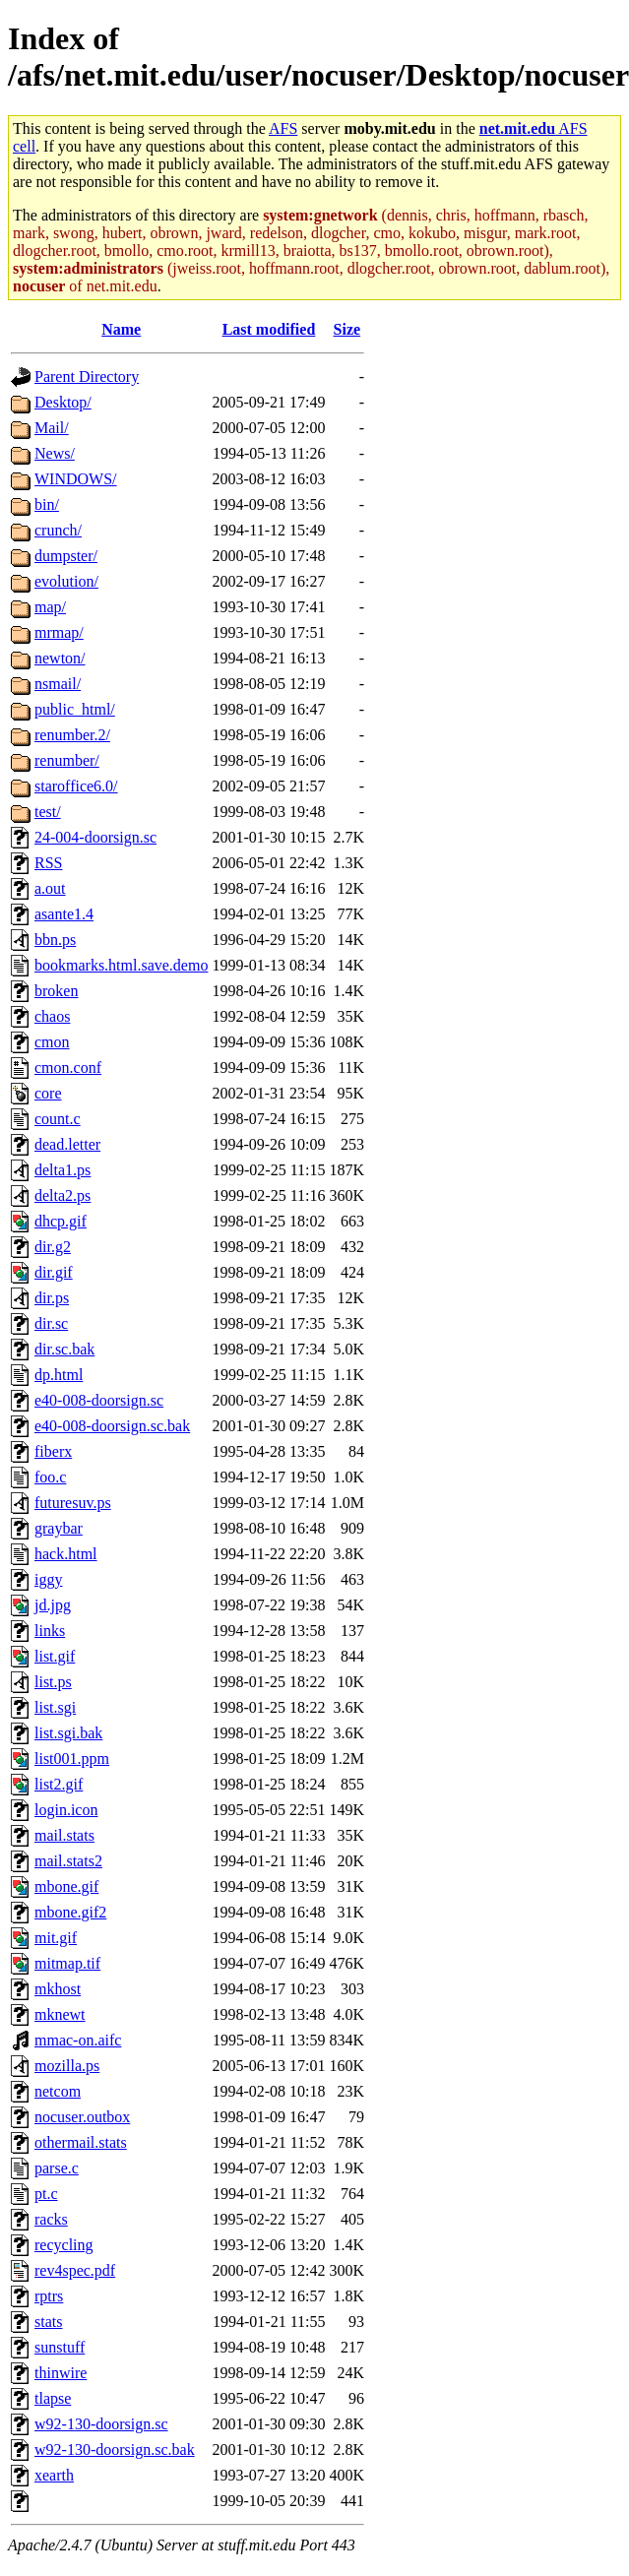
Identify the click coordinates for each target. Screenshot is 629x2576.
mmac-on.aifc (77, 2040)
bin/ (46, 504)
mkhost (57, 1988)
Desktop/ (63, 402)
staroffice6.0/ (76, 786)
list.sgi (55, 1707)
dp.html (58, 1374)
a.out (50, 888)
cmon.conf (67, 1067)
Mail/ (51, 427)
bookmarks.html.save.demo (121, 965)
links (49, 1630)
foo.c (50, 1477)
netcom (57, 2091)
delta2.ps (62, 1195)
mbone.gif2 (70, 1912)
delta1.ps (62, 1170)
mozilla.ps (66, 2065)
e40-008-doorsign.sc (98, 1400)
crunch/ (58, 530)
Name (121, 329)
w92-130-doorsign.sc (101, 2424)
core (48, 1093)
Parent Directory (86, 376)
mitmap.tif (67, 1963)
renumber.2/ (72, 734)
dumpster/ (65, 555)
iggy (48, 1579)
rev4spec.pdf (74, 2270)
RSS (48, 862)
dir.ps (51, 1297)
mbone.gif (66, 1886)
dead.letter (67, 1144)
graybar (58, 1528)
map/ (50, 606)
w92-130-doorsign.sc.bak (114, 2449)
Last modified (269, 329)
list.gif (54, 1656)
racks (51, 2219)
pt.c (46, 2193)
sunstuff (59, 2347)
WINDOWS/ (75, 479)
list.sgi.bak (68, 1733)
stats (48, 2321)
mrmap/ (59, 632)
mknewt (60, 2014)
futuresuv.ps (72, 1502)
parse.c (56, 2168)
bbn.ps (55, 939)
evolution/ (66, 581)
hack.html (65, 1553)
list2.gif (58, 1784)
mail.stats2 (68, 1861)
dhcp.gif (60, 1221)
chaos (52, 1016)
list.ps (53, 1681)
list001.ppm (71, 1758)
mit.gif (55, 1937)
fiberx (53, 1451)
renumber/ (66, 760)
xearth (54, 2475)
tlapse (52, 2398)
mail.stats (64, 1835)
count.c (57, 1118)
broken (56, 990)
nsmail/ (57, 683)
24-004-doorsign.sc (95, 837)
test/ (47, 811)
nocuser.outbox (82, 2116)
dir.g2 (52, 1246)
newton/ (60, 658)
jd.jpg (52, 1605)
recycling (64, 2244)
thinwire (60, 2372)
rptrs (48, 2296)
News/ (54, 453)
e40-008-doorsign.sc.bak (112, 1425)
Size (347, 329)
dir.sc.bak (64, 1349)
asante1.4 (64, 914)
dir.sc (51, 1323)
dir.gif (53, 1272)
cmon (52, 1042)
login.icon (65, 1809)
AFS (283, 128)
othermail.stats (80, 2142)
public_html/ (74, 709)
